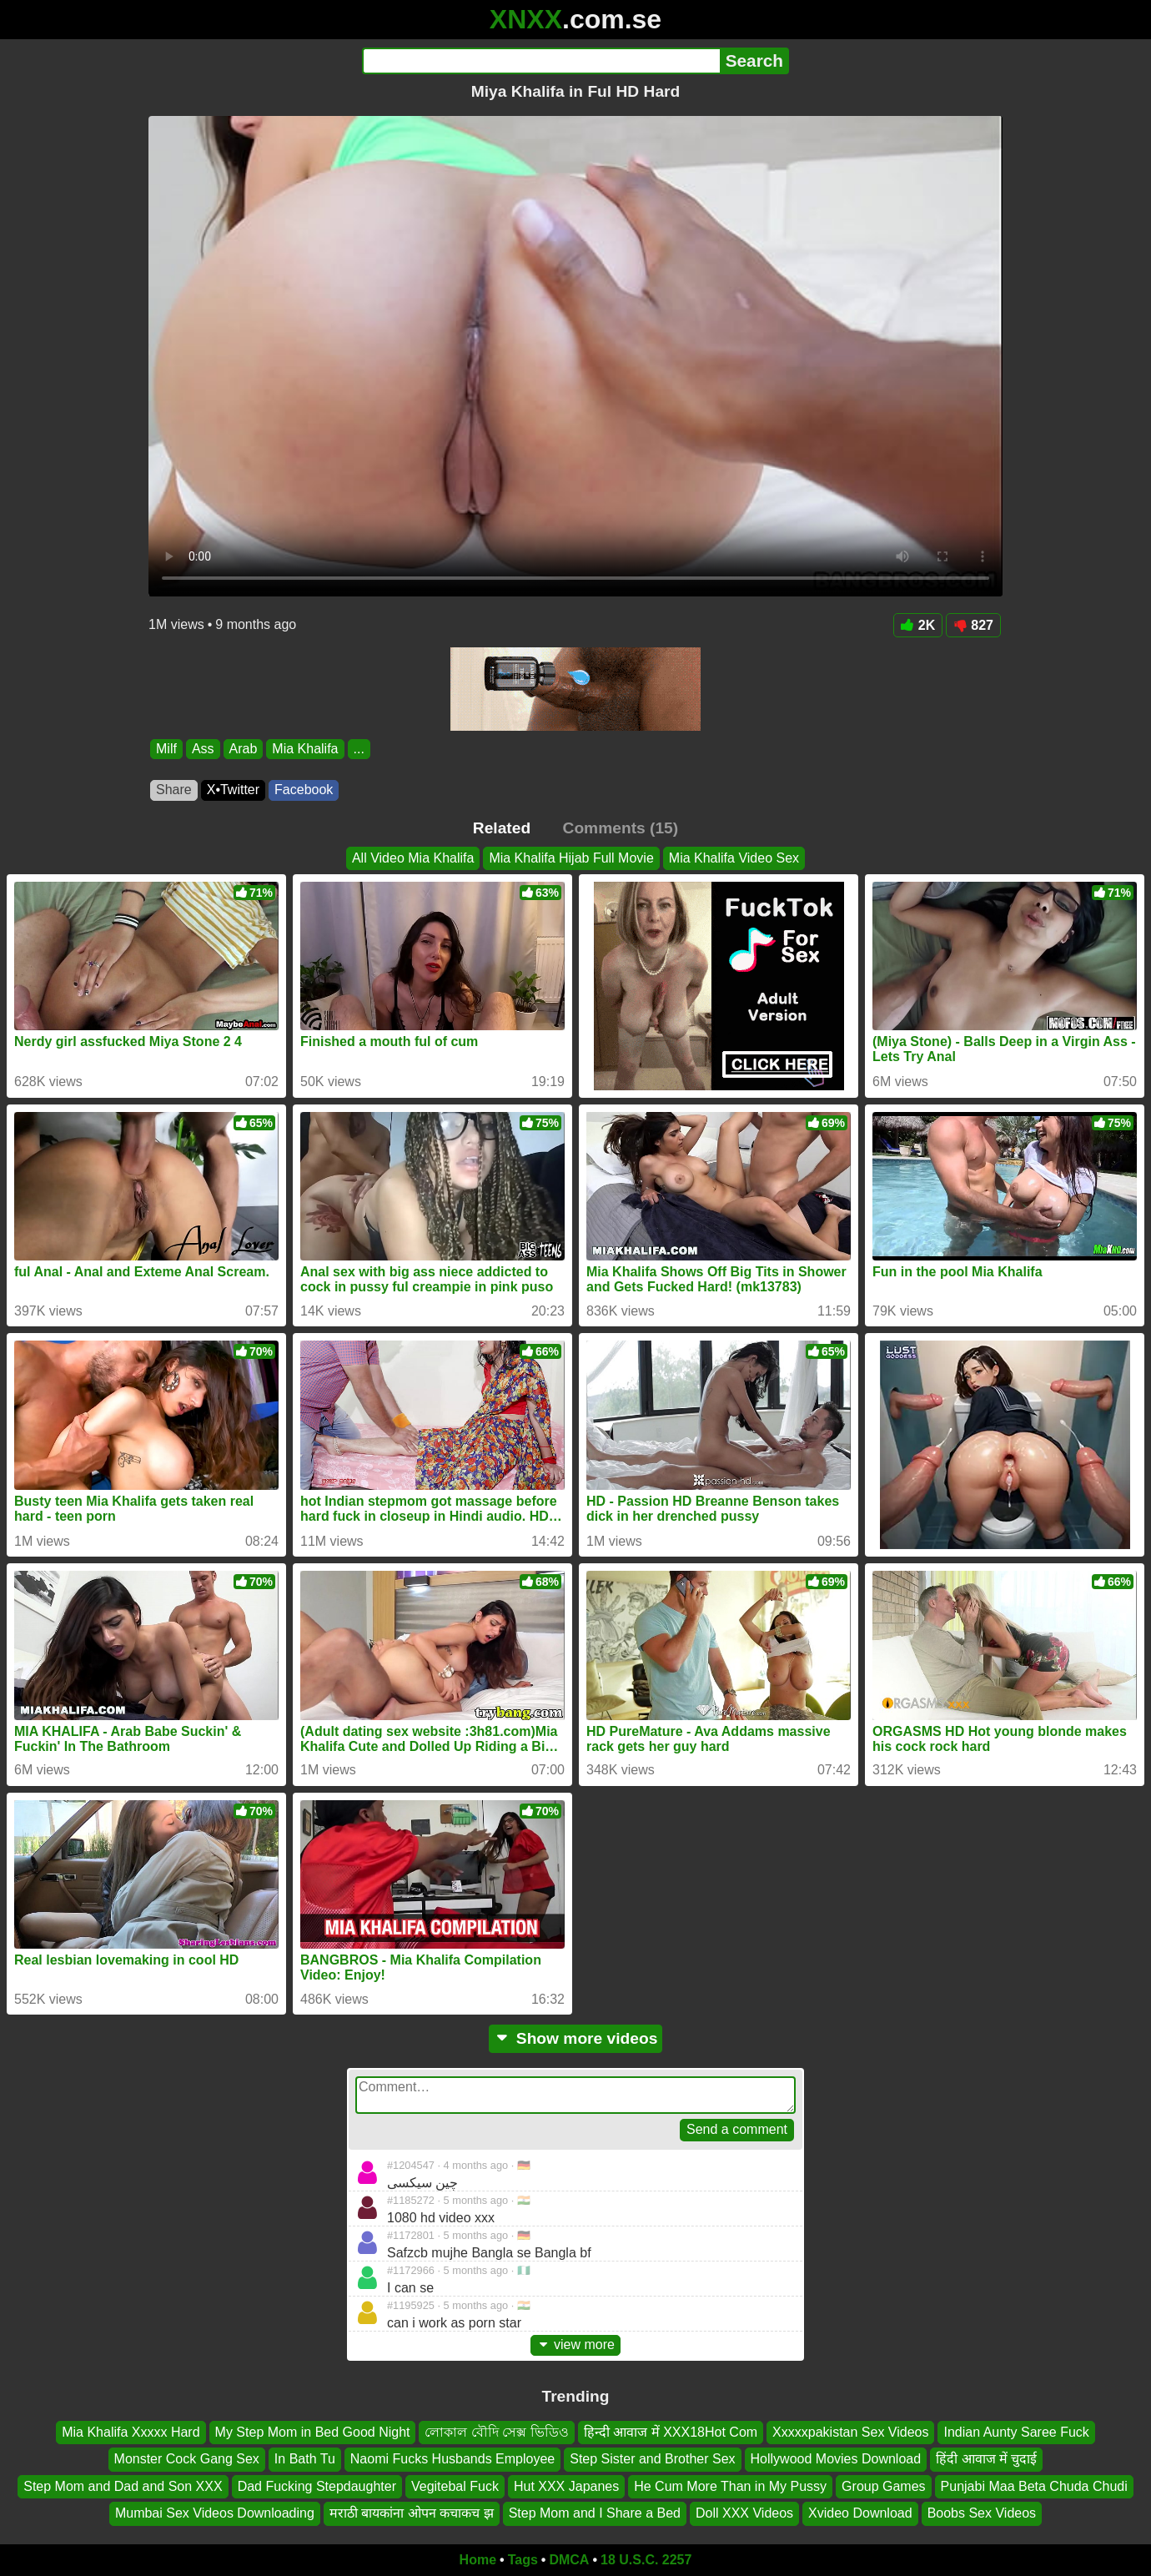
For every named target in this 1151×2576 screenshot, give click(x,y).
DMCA (569, 2560)
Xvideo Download (860, 2513)
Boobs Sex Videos (981, 2513)
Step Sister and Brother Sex (652, 2459)
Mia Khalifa (305, 749)
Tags (523, 2560)
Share (174, 789)
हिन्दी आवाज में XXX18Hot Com (670, 2432)
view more (575, 2344)
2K (918, 625)
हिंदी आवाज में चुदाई (986, 2459)
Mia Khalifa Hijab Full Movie (571, 858)
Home (478, 2560)
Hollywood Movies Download (836, 2459)
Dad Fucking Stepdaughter (317, 2485)
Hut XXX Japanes (566, 2485)
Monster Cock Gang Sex (186, 2459)
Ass (203, 749)
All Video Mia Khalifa (413, 858)
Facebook (303, 789)
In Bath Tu (304, 2459)
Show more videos (576, 2038)
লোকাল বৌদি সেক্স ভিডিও (496, 2432)
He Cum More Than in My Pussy (730, 2485)
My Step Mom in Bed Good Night (312, 2432)
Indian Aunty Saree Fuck (1015, 2432)
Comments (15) (621, 828)
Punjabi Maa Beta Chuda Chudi (1034, 2485)
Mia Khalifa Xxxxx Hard (130, 2432)
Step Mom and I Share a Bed (595, 2513)
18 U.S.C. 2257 (646, 2560)
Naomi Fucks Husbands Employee (452, 2459)
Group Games (883, 2485)
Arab (243, 749)
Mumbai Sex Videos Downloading (214, 2513)
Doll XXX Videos (744, 2513)
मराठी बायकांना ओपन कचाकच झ (411, 2513)
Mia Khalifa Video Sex (734, 858)
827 (973, 625)
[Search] (541, 61)
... (359, 749)
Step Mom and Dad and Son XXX (122, 2485)
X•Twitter (233, 789)
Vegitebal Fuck (455, 2485)
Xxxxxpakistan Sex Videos (850, 2432)
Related (501, 828)
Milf (166, 749)
